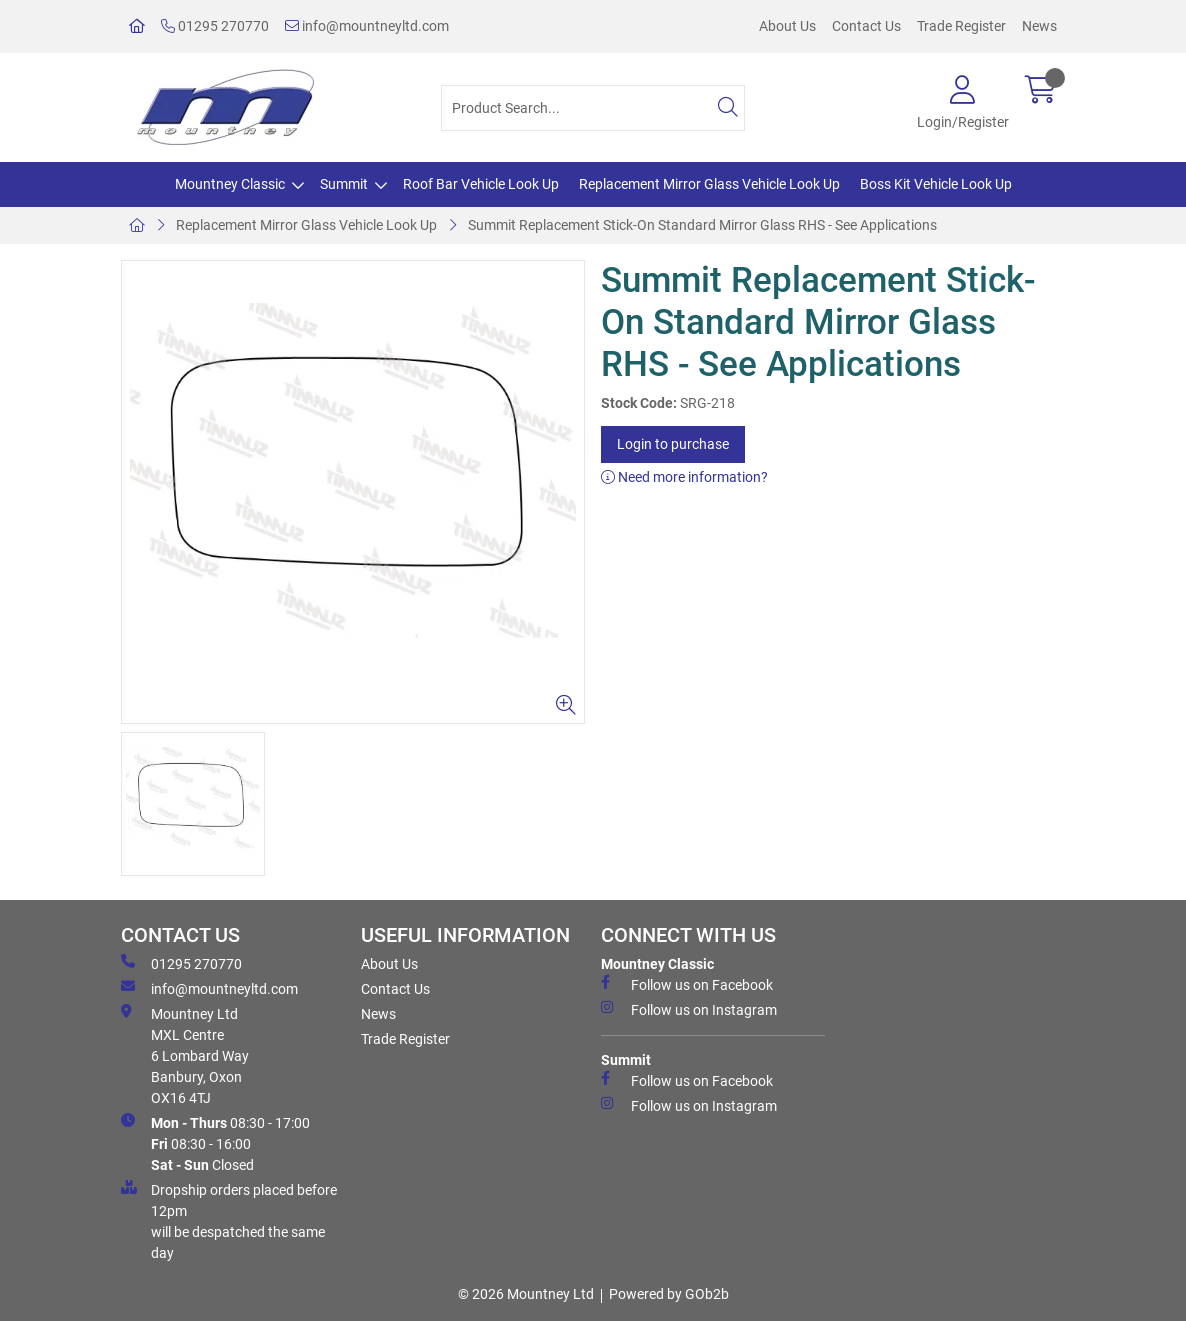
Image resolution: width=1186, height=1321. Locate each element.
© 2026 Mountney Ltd (526, 1294)
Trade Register (961, 26)
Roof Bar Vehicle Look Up (481, 184)
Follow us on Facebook (687, 984)
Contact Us (866, 26)
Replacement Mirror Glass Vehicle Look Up (709, 184)
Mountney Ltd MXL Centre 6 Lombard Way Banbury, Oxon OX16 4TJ (185, 1055)
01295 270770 (215, 26)
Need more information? (684, 477)
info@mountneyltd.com (367, 26)
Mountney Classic (230, 184)
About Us (787, 26)
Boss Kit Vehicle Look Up (936, 184)
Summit (344, 184)
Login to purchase (673, 444)
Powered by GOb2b (669, 1294)
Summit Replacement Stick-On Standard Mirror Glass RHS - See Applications (702, 225)
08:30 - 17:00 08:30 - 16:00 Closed (215, 1143)
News (1039, 26)
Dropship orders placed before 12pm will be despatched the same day (229, 1220)
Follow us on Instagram (689, 1009)
